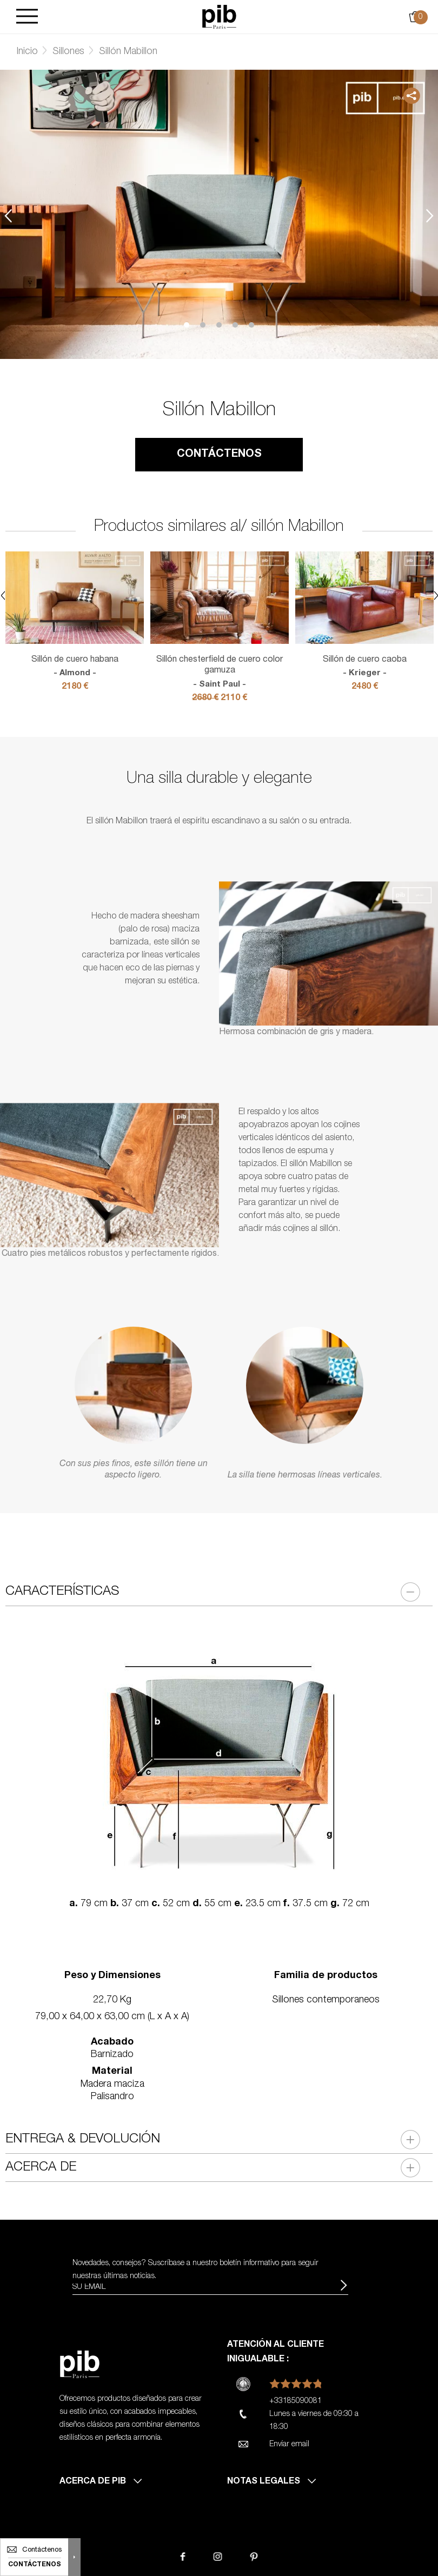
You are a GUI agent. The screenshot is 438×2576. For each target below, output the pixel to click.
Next (430, 216)
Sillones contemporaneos (326, 2000)
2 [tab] (202, 325)
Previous (8, 216)
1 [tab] (186, 325)
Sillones (68, 52)
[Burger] (27, 17)
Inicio (27, 52)
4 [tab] (235, 325)
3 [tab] (219, 325)
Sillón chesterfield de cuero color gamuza (219, 673)
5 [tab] (251, 325)
